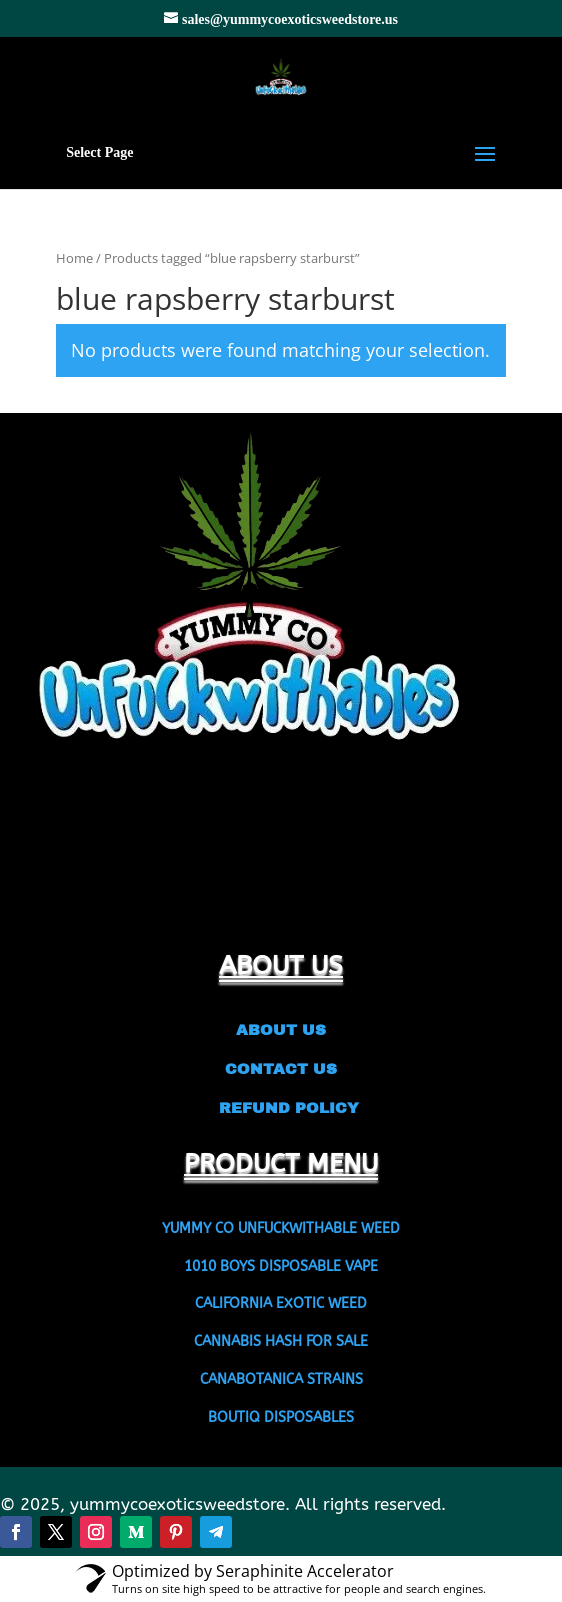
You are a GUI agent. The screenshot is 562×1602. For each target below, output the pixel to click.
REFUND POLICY (281, 1108)
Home (74, 258)
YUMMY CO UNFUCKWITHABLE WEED (281, 1228)
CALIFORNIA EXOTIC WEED (281, 1303)
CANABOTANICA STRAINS (281, 1379)
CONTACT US (281, 1069)
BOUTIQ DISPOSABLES (281, 1417)
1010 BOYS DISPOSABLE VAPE (281, 1266)
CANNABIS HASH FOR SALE (281, 1341)
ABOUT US (281, 1030)
